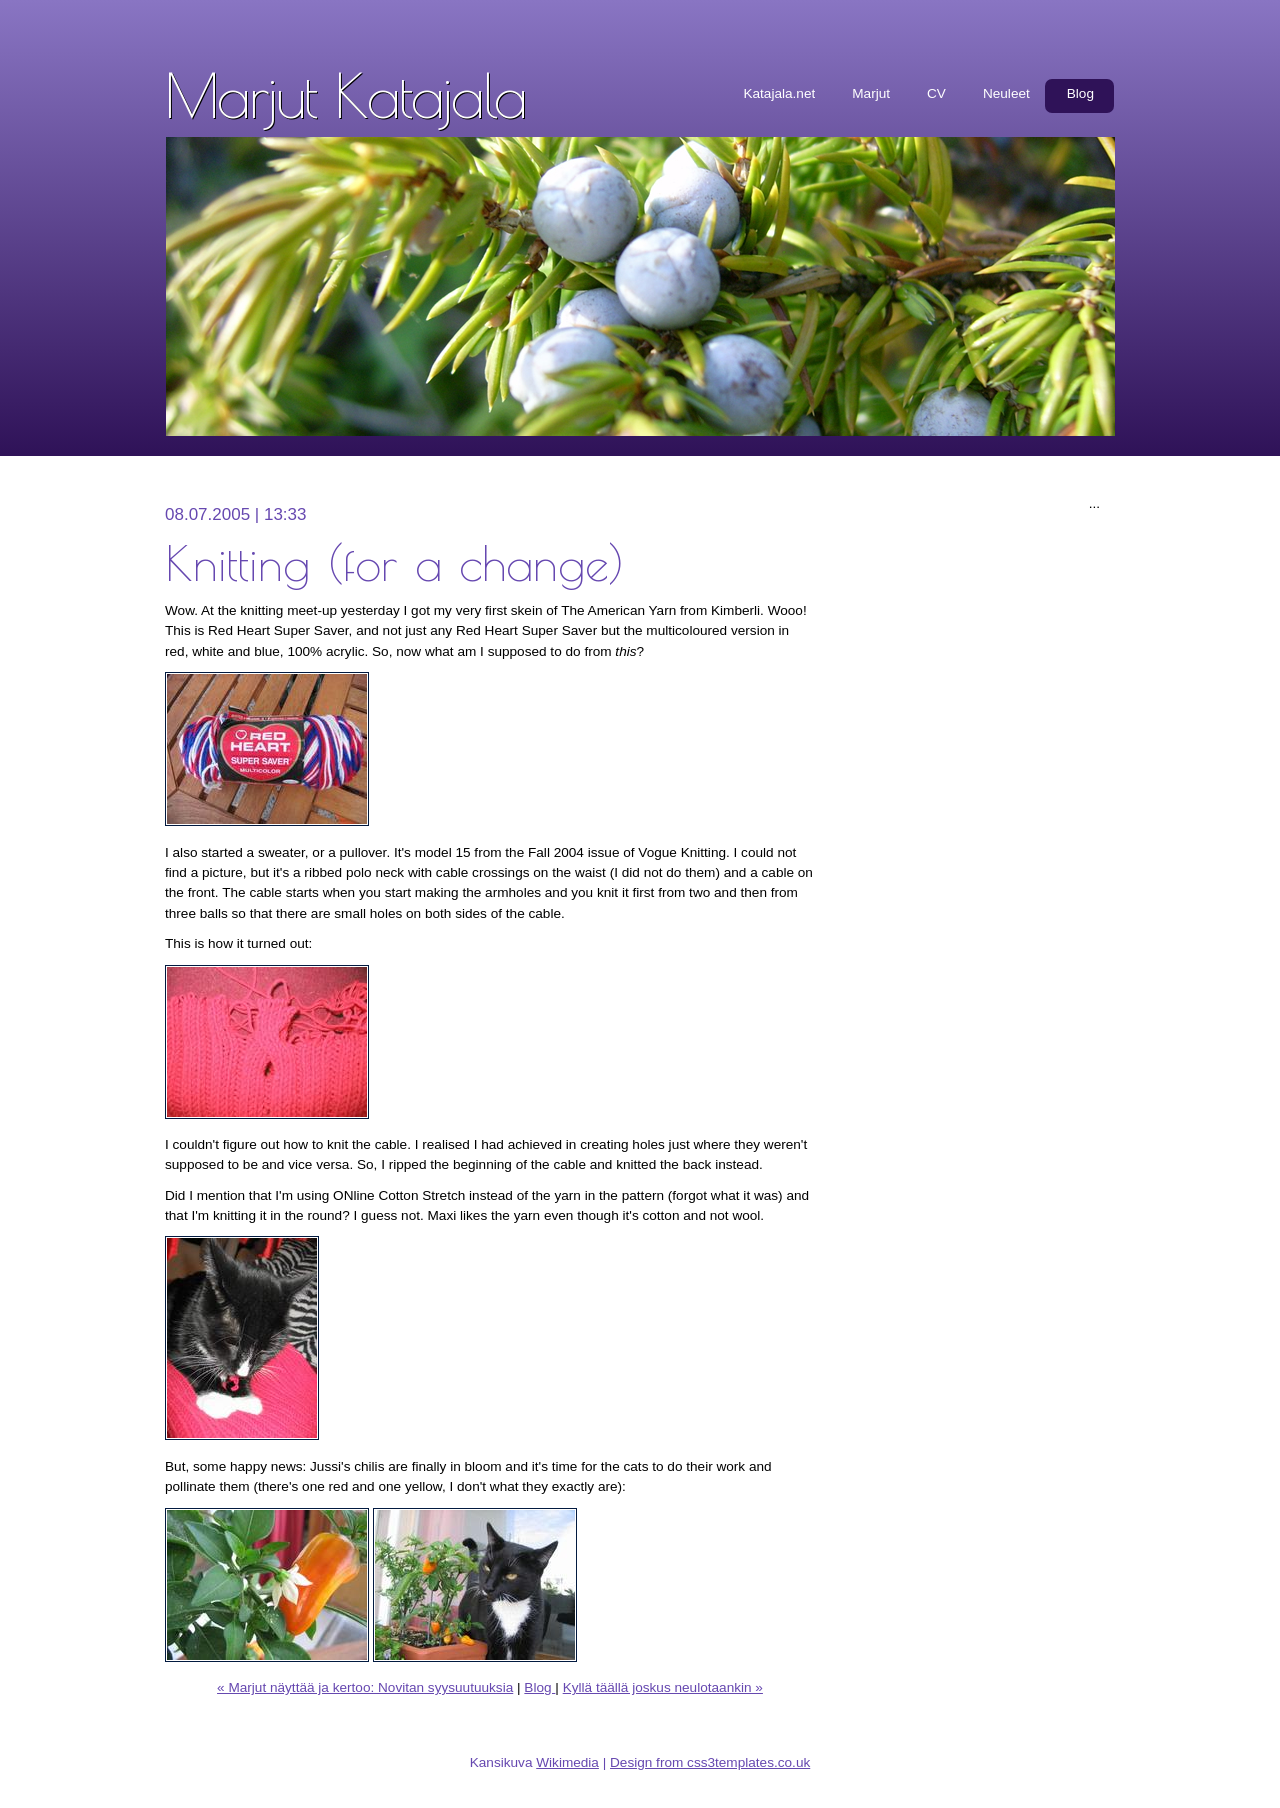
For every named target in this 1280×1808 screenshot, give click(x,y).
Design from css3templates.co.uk (710, 1762)
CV (936, 93)
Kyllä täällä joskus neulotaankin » (663, 1687)
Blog (1080, 93)
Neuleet (1006, 93)
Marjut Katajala (345, 95)
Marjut (871, 93)
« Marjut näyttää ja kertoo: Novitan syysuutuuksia (365, 1687)
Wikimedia (567, 1762)
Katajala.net (779, 93)
